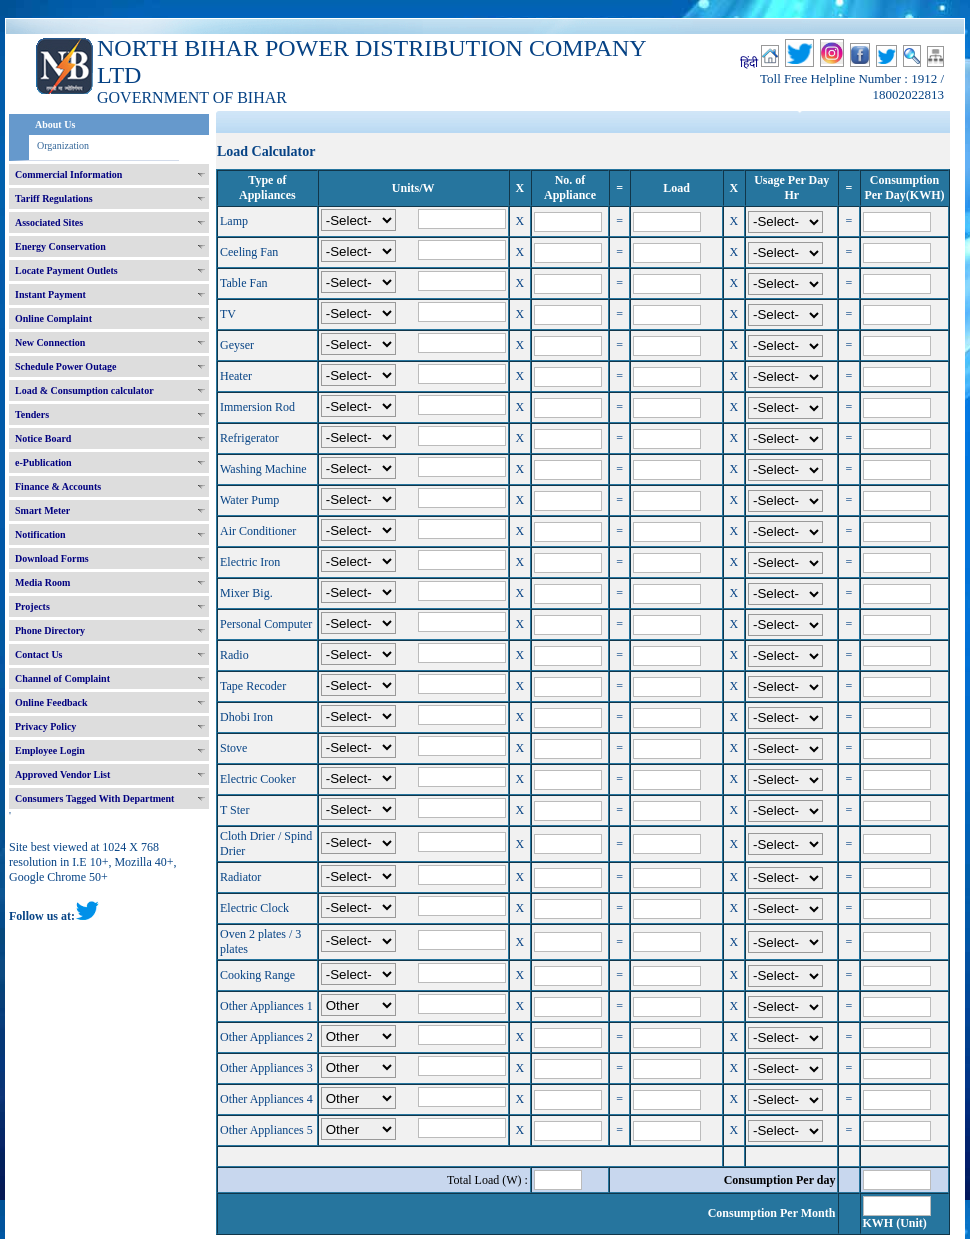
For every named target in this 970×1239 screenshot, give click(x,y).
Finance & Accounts (58, 486)
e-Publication (43, 462)
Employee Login (50, 750)
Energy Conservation (60, 246)
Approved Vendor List (62, 774)
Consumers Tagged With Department (94, 798)
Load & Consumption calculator (84, 390)
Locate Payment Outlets (66, 270)
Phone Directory (50, 630)
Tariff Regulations (54, 198)
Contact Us (39, 654)
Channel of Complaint (62, 678)
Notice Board (43, 438)
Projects (32, 606)
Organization (63, 145)
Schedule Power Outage (65, 366)
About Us (55, 124)
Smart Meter (42, 510)
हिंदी (749, 63)
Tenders (32, 414)
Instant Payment (50, 294)
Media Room (42, 582)
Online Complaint (53, 318)
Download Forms (52, 558)
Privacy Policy (45, 726)
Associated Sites (49, 222)
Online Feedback (51, 702)
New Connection (50, 342)
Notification (40, 534)
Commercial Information (68, 174)
